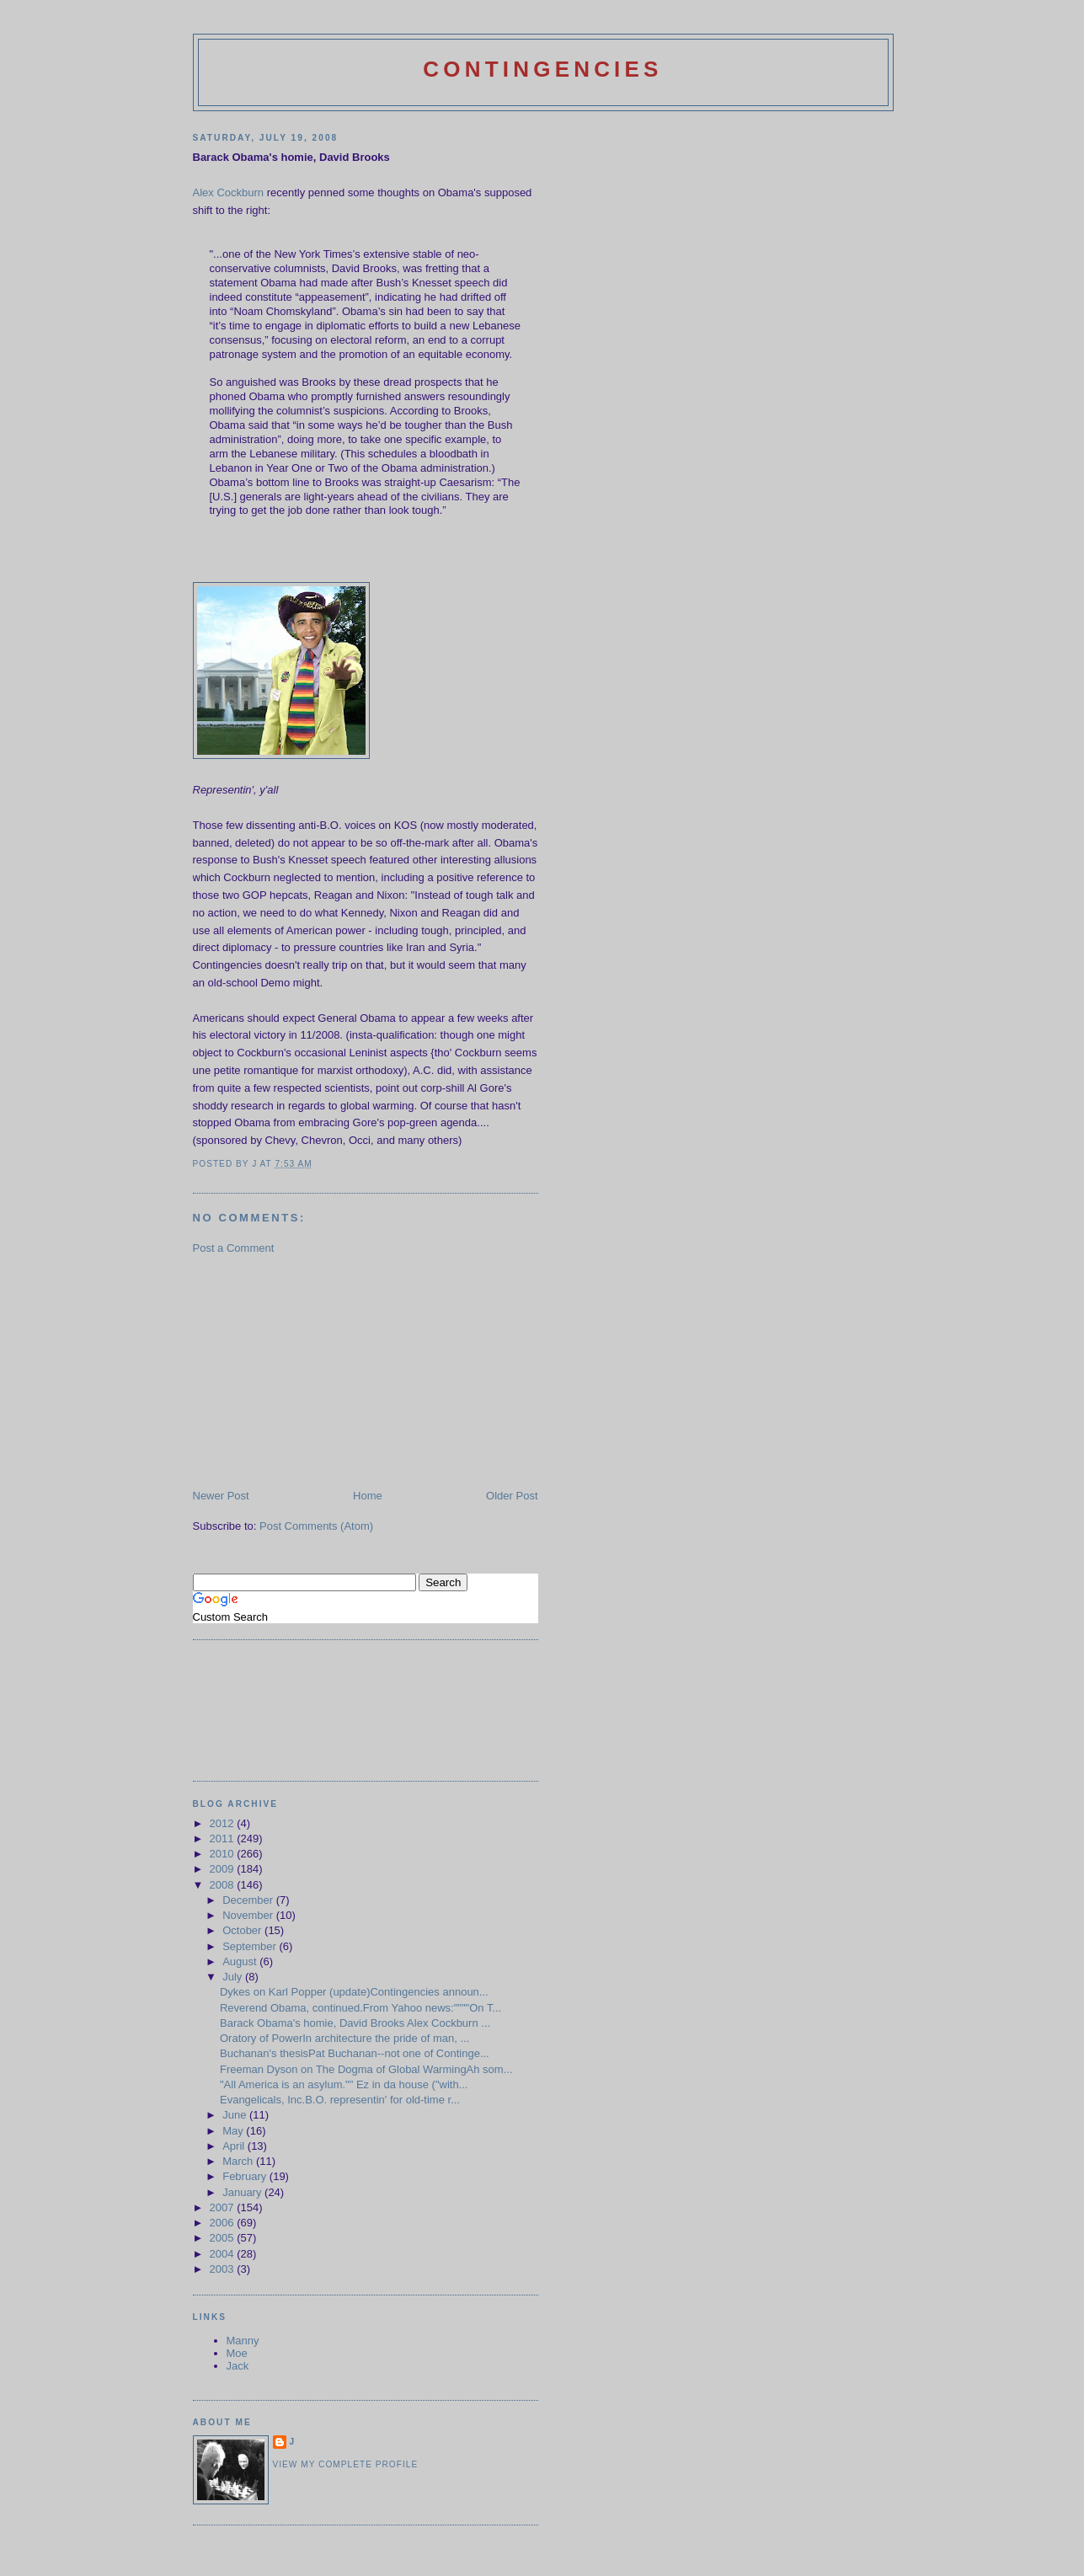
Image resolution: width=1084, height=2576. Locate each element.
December (249, 1900)
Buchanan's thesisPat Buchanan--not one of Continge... (354, 2053)
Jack (238, 2366)
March (239, 2161)
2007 (224, 2207)
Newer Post (221, 1495)
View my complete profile (346, 2464)
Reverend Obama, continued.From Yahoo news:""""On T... (360, 2007)
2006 (224, 2222)
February (246, 2176)
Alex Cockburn (228, 192)
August (240, 1961)
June (235, 2114)
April (235, 2146)
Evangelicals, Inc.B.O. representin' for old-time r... (340, 2099)
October (243, 1930)
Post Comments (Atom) (316, 1526)
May (234, 2130)
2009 (224, 1869)
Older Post (511, 1495)
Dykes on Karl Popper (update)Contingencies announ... (354, 1991)
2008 (224, 1885)
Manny (243, 2340)
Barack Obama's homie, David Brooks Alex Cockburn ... (355, 2023)
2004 (224, 2253)
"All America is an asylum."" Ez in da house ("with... (343, 2084)
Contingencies (542, 69)
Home (367, 1495)
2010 (224, 1853)
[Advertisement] (319, 1370)
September (250, 1946)
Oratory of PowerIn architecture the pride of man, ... (344, 2038)
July (233, 1976)
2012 (224, 1823)
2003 (224, 2269)
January (243, 2192)
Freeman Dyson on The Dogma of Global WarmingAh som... (366, 2069)
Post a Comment (234, 1248)
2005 (224, 2237)
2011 (224, 1838)
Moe (237, 2353)
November (249, 1915)
